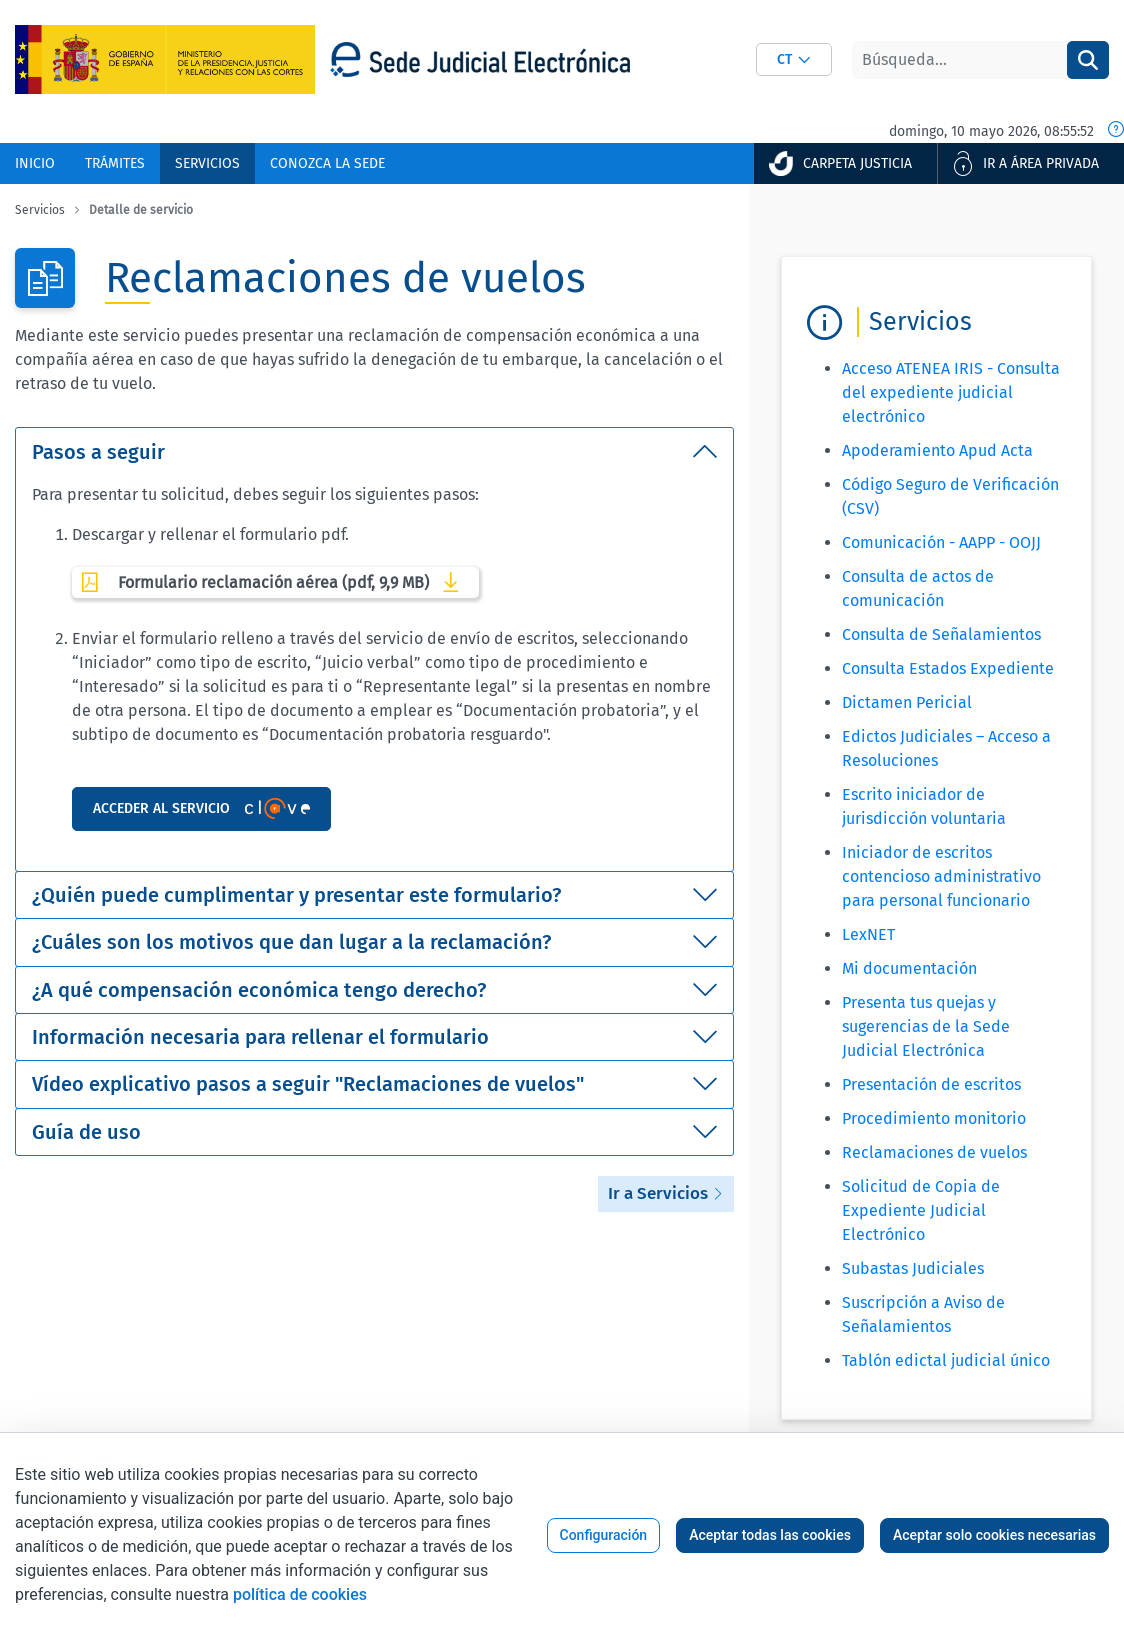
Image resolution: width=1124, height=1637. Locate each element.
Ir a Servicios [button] (666, 1193)
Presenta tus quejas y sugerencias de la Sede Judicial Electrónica (926, 1026)
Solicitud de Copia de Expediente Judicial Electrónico (921, 1210)
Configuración (604, 1535)
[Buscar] (959, 60)
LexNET (868, 934)
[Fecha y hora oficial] (1116, 131)
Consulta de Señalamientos (941, 634)
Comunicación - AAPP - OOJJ (941, 542)
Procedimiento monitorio (934, 1118)
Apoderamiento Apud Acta (937, 450)
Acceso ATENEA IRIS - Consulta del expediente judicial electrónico (951, 392)
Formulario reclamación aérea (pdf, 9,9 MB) (275, 582)
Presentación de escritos (931, 1084)
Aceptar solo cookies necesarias (994, 1535)
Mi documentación (909, 968)
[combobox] (794, 59)
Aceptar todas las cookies (770, 1535)
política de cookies (300, 1594)
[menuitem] (35, 163)
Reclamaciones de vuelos (934, 1152)
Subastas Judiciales (913, 1268)
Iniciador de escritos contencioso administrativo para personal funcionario (941, 876)
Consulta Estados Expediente (948, 668)
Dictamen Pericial (907, 702)
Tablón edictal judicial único (946, 1360)
